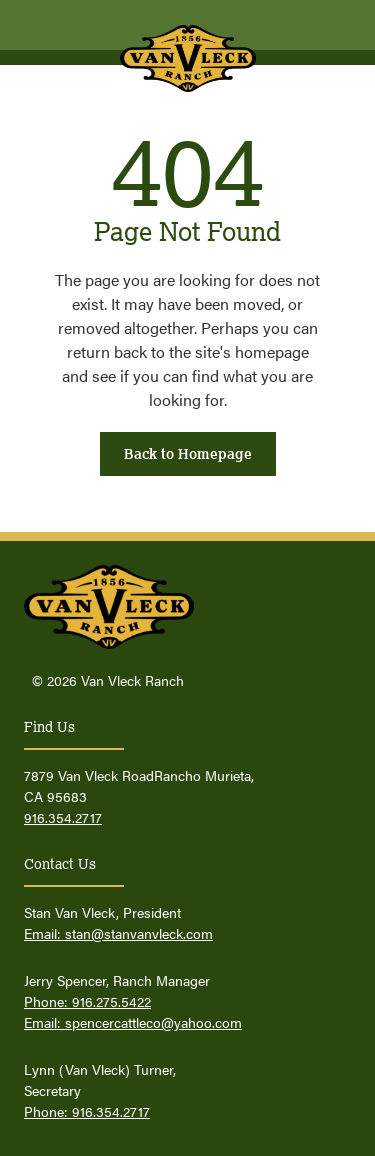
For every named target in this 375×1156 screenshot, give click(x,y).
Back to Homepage (188, 454)
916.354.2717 (63, 817)
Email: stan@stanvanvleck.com (118, 933)
